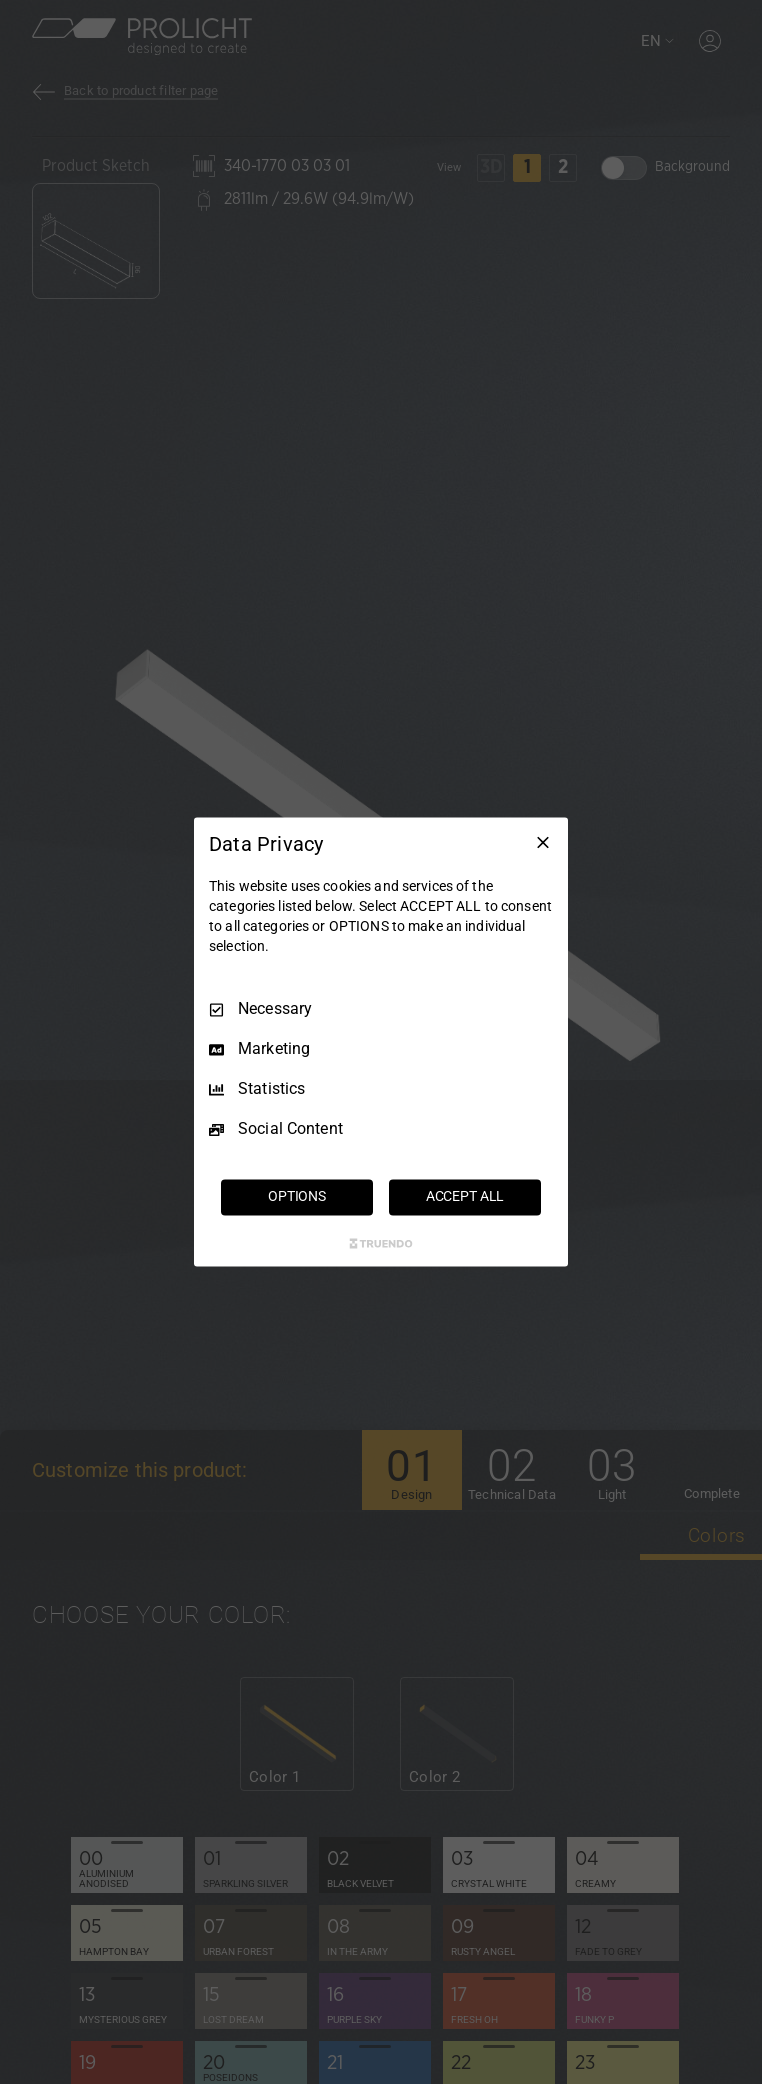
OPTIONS (297, 1197)
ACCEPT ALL (465, 1197)
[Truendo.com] (381, 1244)
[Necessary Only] (543, 842)
